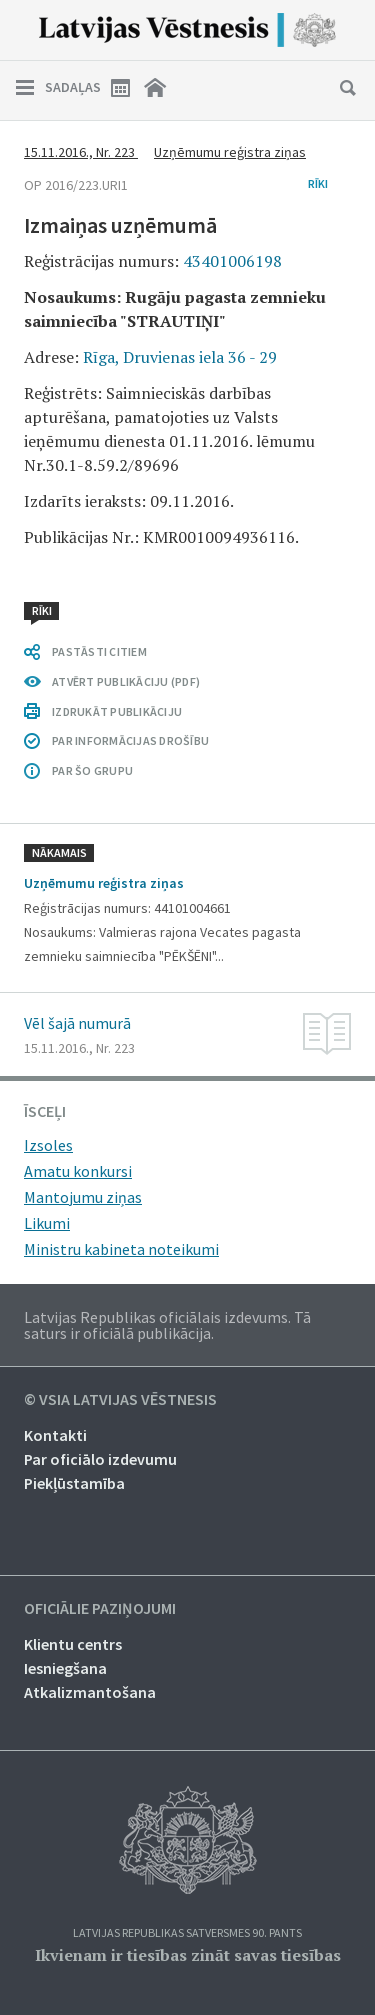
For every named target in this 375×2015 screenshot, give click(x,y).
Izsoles (48, 1145)
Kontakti (55, 1435)
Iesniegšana (65, 1668)
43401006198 (232, 261)
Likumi (47, 1223)
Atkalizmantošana (90, 1692)
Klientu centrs (73, 1644)
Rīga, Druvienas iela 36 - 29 (180, 357)
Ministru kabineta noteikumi (121, 1249)
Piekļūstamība (74, 1483)
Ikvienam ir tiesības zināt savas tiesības (188, 1955)
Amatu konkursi (78, 1171)
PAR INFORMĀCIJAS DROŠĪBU (130, 740)
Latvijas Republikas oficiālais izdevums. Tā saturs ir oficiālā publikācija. (167, 1325)
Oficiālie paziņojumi (100, 1609)
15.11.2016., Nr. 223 (81, 152)
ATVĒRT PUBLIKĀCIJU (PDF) (126, 681)
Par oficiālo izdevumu (100, 1459)
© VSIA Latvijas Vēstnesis (120, 1400)
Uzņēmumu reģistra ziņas (230, 152)
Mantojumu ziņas (83, 1197)
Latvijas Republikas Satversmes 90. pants (187, 1933)
